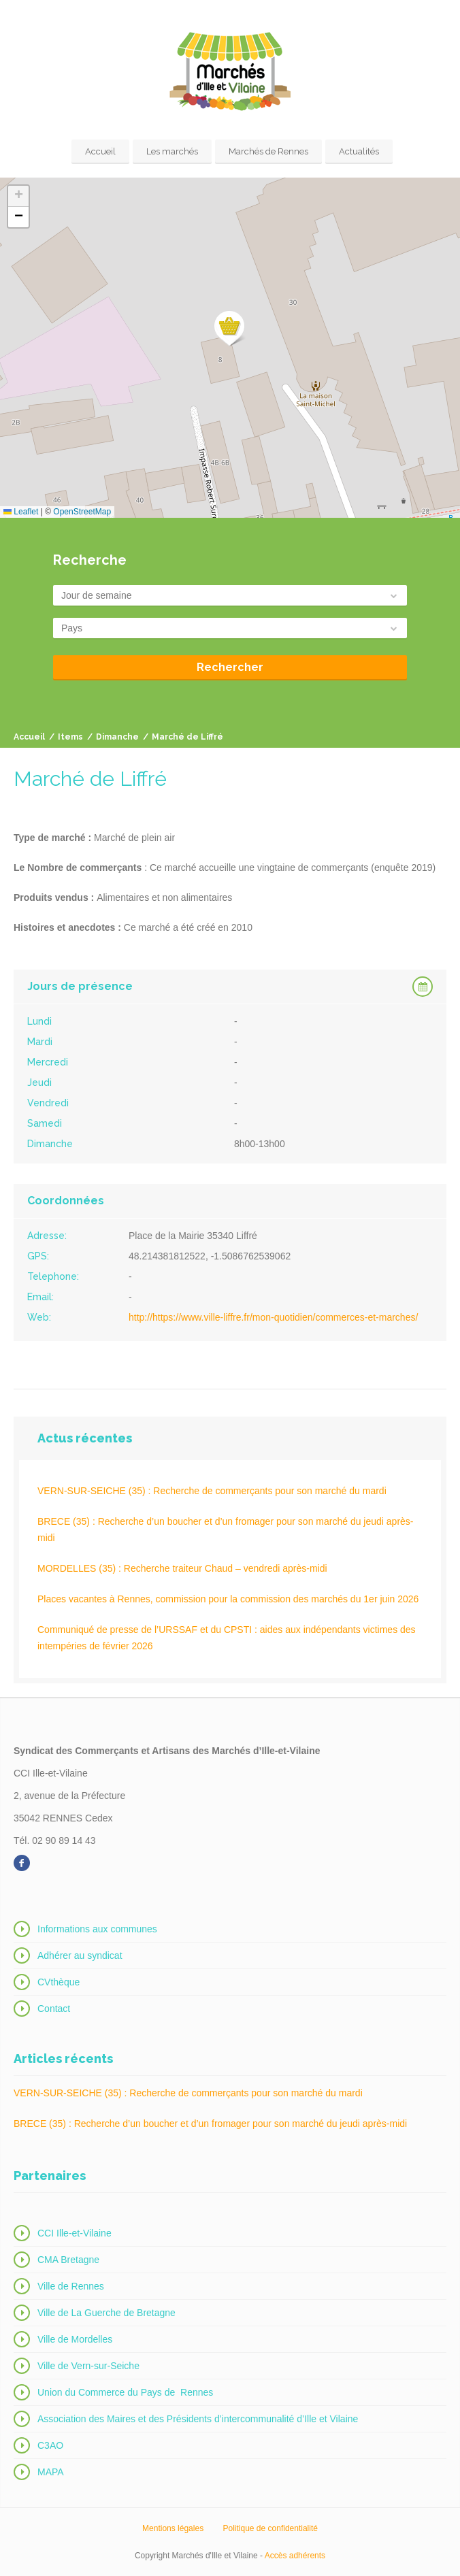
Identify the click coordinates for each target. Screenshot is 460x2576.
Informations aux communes (97, 1928)
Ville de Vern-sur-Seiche (88, 2365)
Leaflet (20, 511)
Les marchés (172, 151)
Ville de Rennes (70, 2286)
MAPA (50, 2471)
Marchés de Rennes (268, 151)
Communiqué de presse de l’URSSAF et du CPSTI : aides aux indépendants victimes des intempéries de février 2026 (226, 1637)
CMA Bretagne (68, 2259)
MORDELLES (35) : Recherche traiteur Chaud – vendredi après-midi (182, 1568)
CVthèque (58, 1982)
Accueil (100, 151)
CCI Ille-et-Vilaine (74, 2233)
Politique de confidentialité (270, 2528)
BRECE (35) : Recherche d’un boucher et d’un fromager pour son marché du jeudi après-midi (225, 1529)
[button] (229, 329)
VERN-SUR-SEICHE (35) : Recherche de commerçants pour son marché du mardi (212, 1490)
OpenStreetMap (82, 511)
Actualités (359, 151)
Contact (53, 2008)
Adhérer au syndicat (79, 1955)
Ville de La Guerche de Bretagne (106, 2312)
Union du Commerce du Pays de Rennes (125, 2392)
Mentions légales (172, 2528)
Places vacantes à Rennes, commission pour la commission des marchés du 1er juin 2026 (227, 1599)
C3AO (50, 2445)
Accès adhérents (295, 2555)
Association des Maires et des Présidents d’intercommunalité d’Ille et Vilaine (197, 2418)
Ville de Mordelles (74, 2339)
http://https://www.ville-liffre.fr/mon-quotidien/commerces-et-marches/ (273, 1317)
